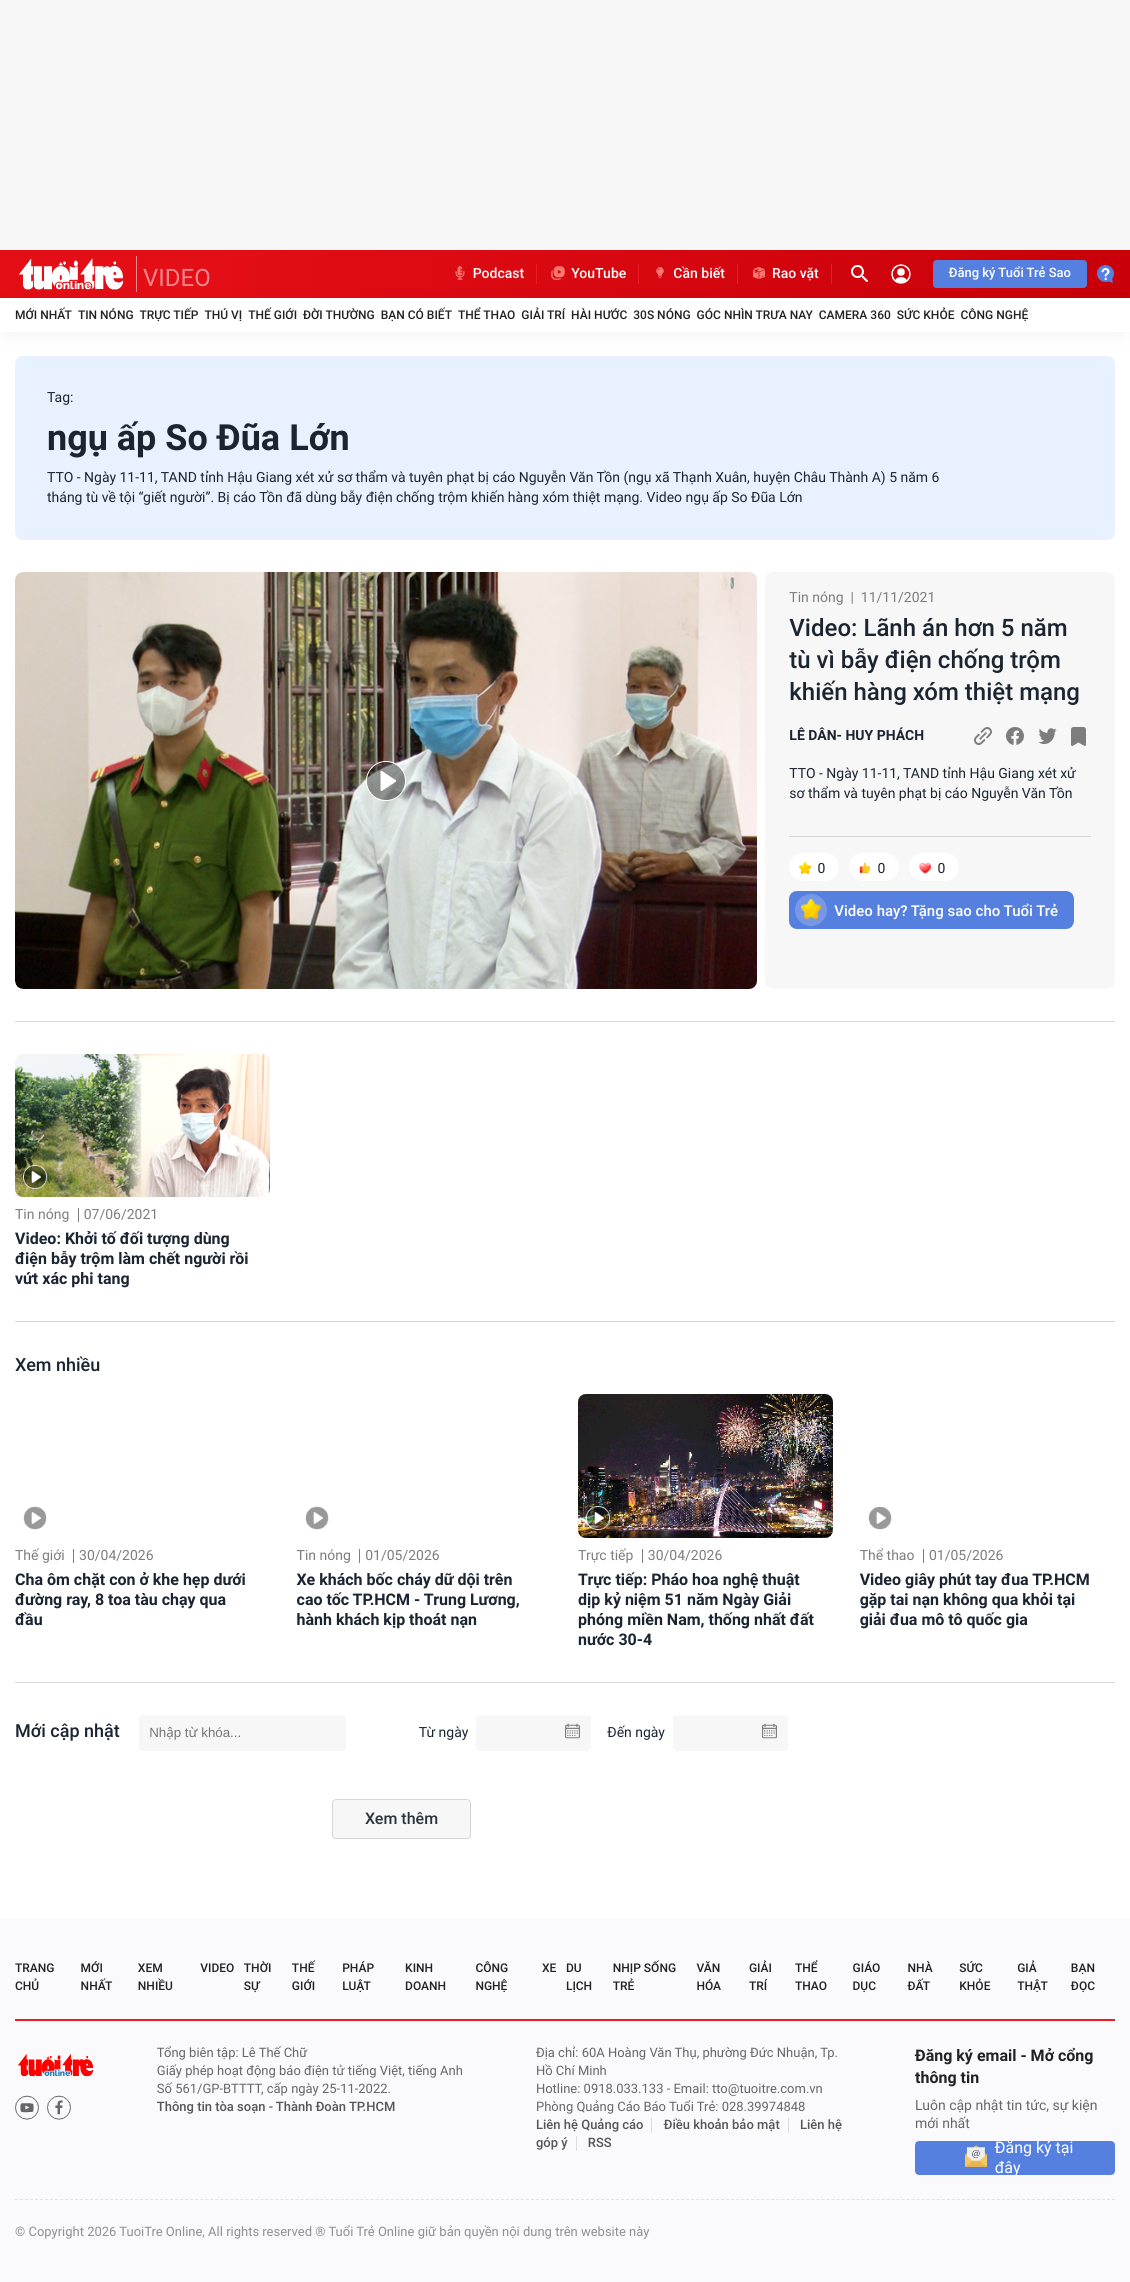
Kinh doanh (425, 1977)
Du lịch (579, 1977)
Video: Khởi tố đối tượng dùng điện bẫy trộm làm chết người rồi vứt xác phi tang (131, 1258)
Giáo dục (867, 1977)
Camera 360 (855, 315)
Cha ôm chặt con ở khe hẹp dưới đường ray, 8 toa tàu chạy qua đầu (130, 1599)
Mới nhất (43, 315)
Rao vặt (784, 274)
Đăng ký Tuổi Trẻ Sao (1010, 273)
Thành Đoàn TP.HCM (335, 2107)
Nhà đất (919, 1977)
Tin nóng (106, 315)
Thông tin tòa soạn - (216, 2107)
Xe (549, 1968)
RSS (600, 2143)
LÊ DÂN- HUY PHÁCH (856, 736)
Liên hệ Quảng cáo (590, 2125)
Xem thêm (401, 1818)
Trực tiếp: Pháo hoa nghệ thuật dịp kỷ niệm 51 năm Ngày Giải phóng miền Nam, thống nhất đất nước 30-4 (696, 1609)
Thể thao (486, 315)
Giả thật (1032, 1977)
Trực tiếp (169, 315)
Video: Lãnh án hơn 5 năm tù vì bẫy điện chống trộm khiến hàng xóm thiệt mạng (934, 660)
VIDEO (177, 278)
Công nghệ (994, 315)
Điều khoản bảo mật (722, 2125)
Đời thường (339, 315)
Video (217, 1968)
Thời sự (258, 1977)
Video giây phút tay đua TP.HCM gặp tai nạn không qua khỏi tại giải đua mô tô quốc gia (975, 1599)
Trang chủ (34, 1977)
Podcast (488, 274)
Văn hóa (708, 1977)
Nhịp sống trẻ (644, 1977)
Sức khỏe (926, 315)
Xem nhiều (57, 1365)
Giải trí (543, 315)
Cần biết (688, 274)
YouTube (587, 274)
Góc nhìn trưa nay (755, 315)
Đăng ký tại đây (1034, 2158)
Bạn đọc (1083, 1977)
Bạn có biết (416, 315)
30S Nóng (661, 315)
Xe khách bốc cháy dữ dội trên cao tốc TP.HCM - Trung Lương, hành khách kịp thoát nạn (408, 1599)
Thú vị (223, 315)
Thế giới (272, 315)
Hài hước (599, 315)
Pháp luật (358, 1977)
